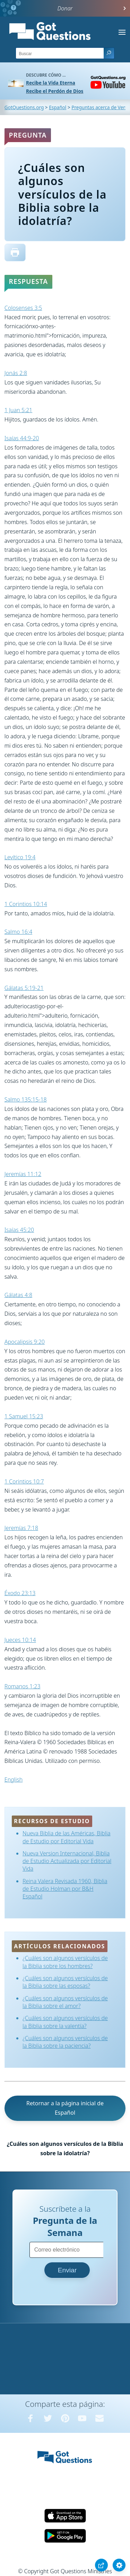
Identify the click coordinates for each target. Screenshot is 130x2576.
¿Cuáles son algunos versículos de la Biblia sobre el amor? (65, 2002)
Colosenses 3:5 (23, 308)
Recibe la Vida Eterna (50, 82)
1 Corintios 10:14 (26, 904)
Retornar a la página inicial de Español (65, 2107)
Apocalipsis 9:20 (25, 1342)
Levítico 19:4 (20, 857)
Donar (65, 8)
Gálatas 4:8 (18, 1295)
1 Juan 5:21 (18, 410)
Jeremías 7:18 (21, 1528)
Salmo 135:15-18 (26, 1099)
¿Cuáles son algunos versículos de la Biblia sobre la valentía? (65, 2021)
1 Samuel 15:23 (24, 1416)
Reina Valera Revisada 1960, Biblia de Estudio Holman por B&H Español (65, 1888)
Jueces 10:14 (20, 1640)
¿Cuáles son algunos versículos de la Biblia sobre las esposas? (65, 1982)
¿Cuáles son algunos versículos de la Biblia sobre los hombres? (65, 1961)
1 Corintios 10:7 (24, 1481)
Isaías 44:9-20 (22, 438)
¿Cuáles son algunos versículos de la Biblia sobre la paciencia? (65, 2042)
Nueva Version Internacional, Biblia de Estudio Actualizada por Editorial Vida (67, 1861)
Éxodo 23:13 (20, 1593)
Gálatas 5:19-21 (24, 988)
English (14, 1779)
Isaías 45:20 (19, 1230)
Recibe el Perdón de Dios (54, 91)
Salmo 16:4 (18, 931)
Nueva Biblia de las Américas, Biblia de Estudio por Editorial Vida (67, 1837)
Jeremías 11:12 (23, 1174)
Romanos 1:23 (23, 1686)
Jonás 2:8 (16, 373)
